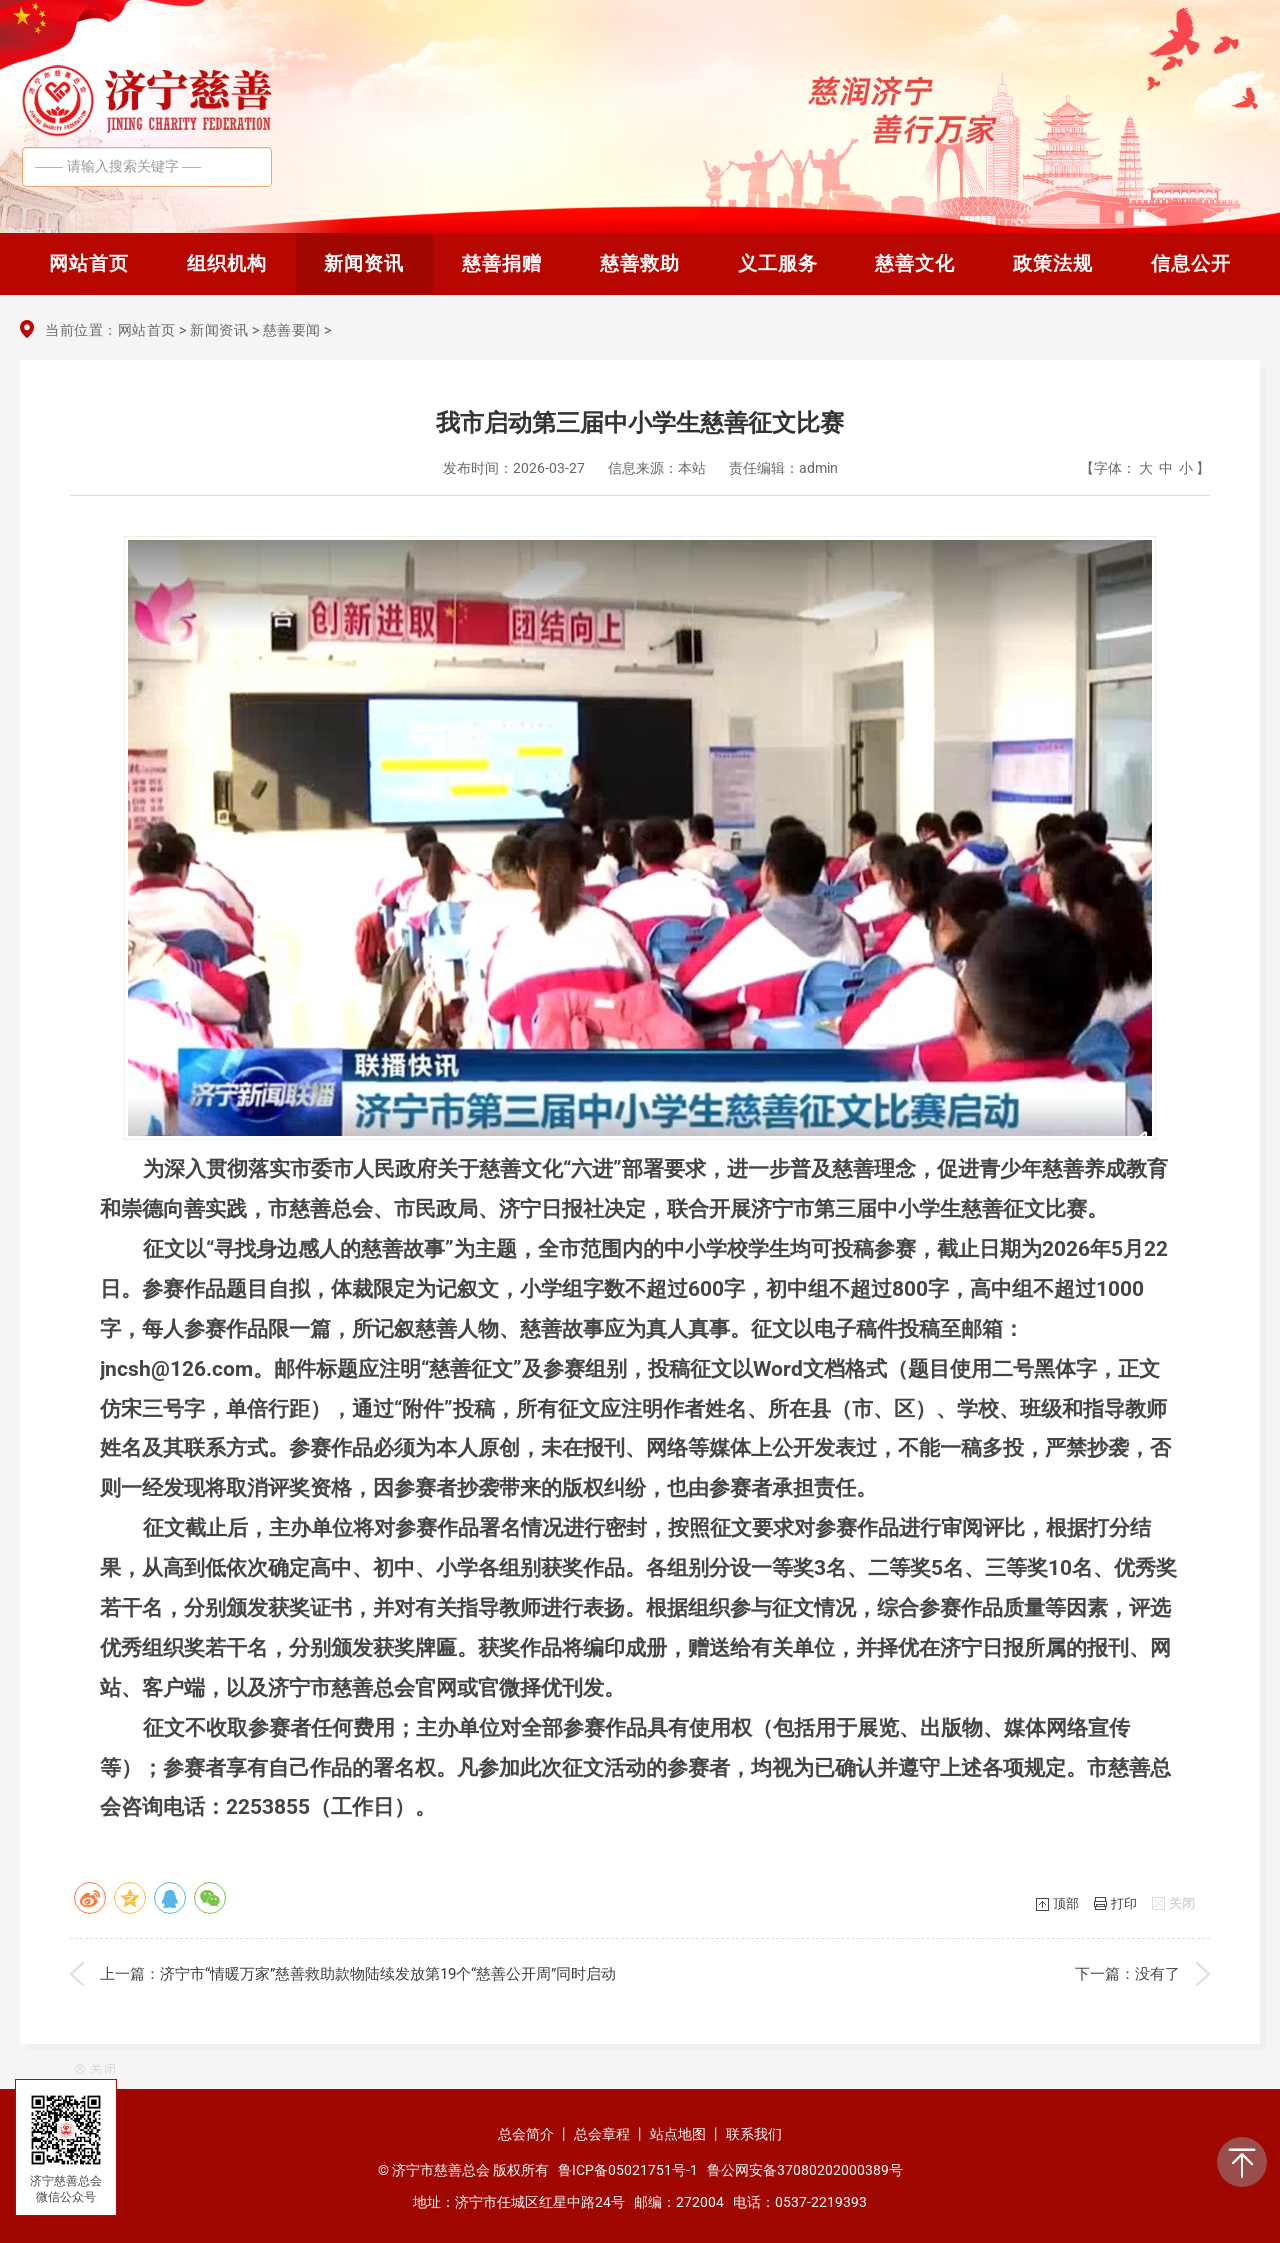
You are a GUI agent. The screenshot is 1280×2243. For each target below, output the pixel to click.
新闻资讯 (364, 263)
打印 (1124, 1903)
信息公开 (1191, 263)
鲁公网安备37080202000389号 (805, 2170)
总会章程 (602, 2134)
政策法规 (1053, 263)
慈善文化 (915, 263)
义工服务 (778, 263)
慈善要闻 (292, 330)
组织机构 (227, 263)
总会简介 (526, 2134)
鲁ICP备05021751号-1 (628, 2170)
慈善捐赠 (502, 263)
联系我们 (754, 2134)
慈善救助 (640, 263)
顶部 (1066, 1903)
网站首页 (89, 263)
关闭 (1182, 1903)
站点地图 (678, 2134)
